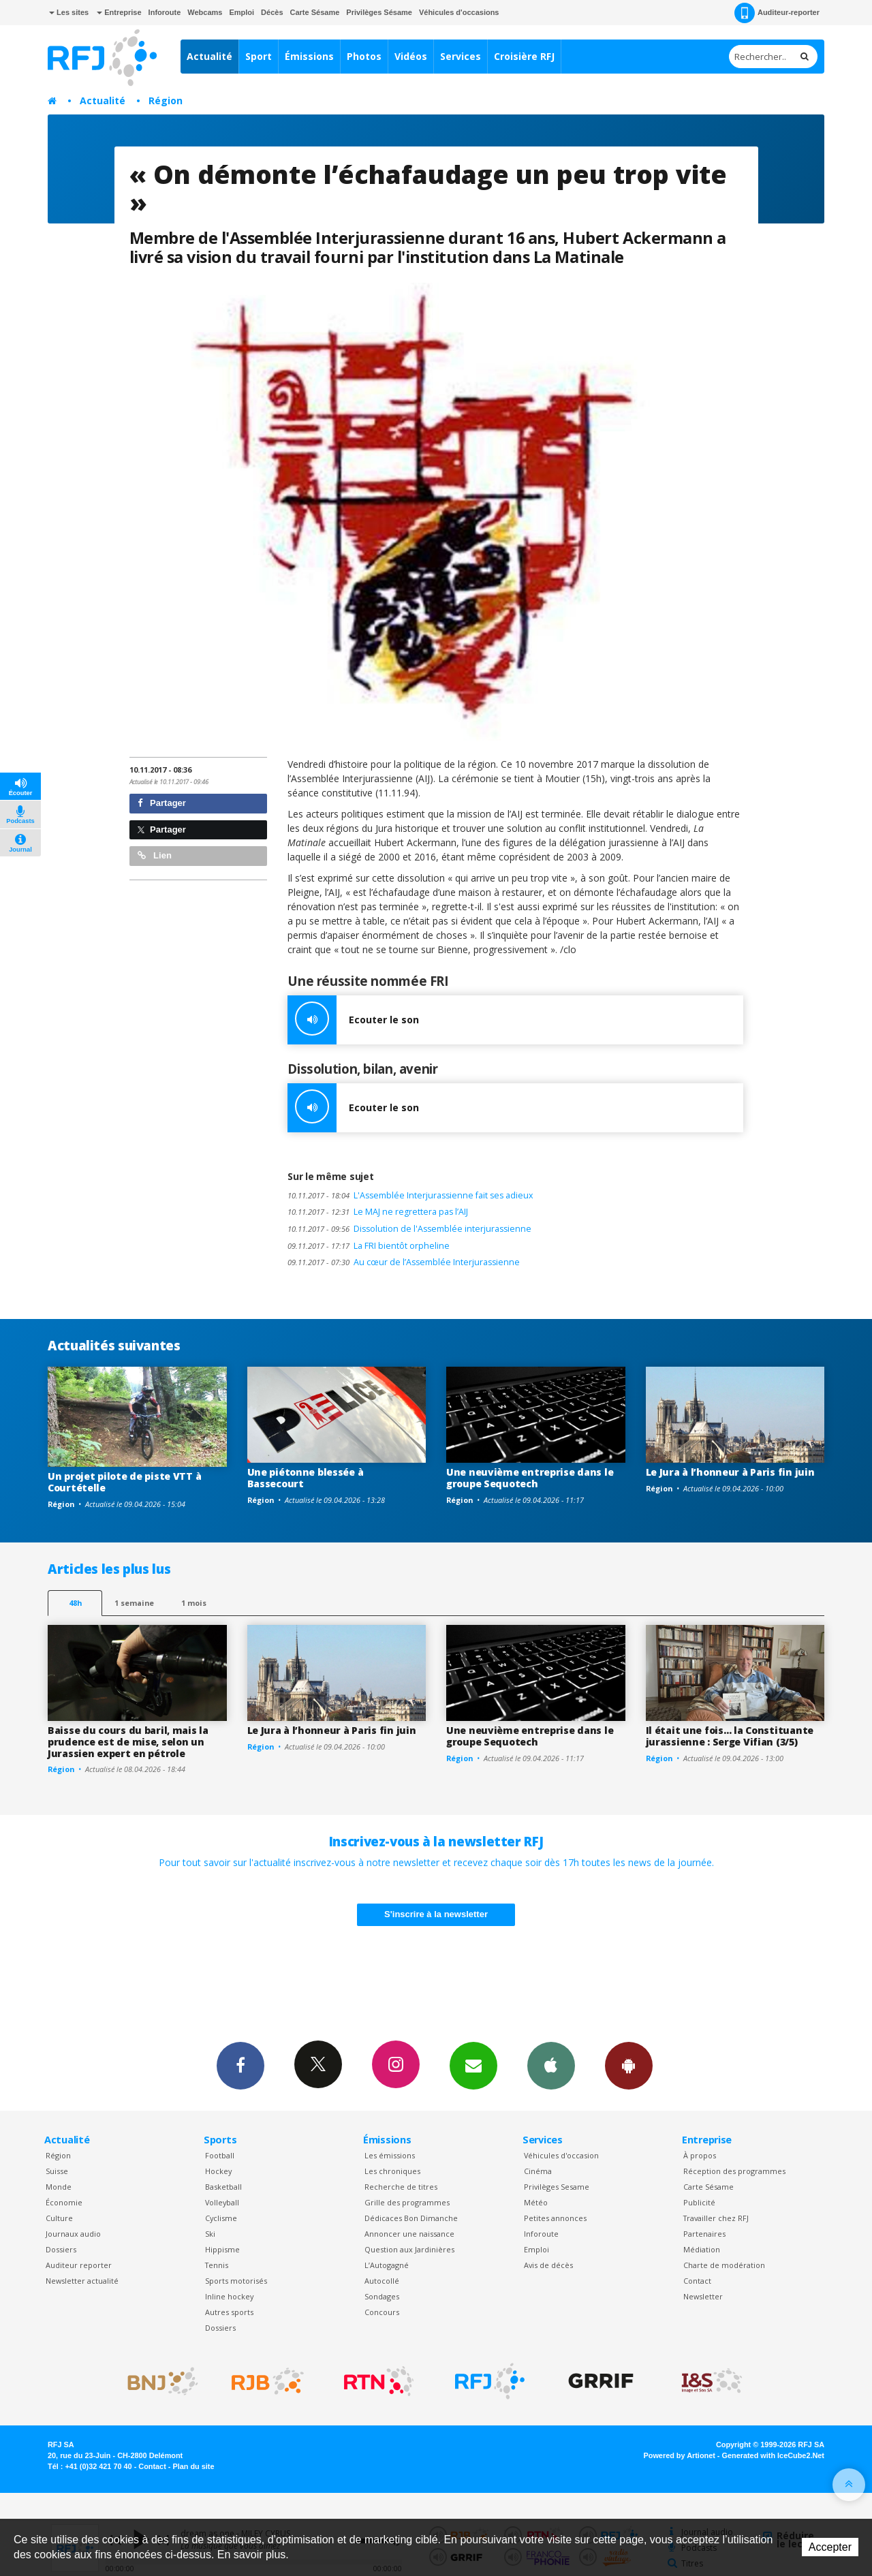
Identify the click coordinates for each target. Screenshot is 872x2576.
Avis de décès (548, 2265)
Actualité (209, 56)
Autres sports (229, 2312)
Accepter (830, 2547)
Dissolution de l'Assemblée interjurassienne (409, 1229)
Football (219, 2155)
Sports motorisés (236, 2280)
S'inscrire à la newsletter (436, 1914)
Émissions (309, 56)
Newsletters (473, 2065)
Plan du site (193, 2466)
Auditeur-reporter (777, 13)
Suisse (57, 2171)
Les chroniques (392, 2171)
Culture (59, 2218)
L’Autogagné (386, 2265)
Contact (697, 2280)
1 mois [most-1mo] (193, 1603)
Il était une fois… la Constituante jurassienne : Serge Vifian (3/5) (729, 1736)
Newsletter (703, 2296)
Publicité (699, 2202)
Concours (381, 2312)
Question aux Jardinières (409, 2249)
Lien (155, 855)
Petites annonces (555, 2218)
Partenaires (704, 2233)
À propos (699, 2155)
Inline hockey (229, 2296)
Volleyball (222, 2202)
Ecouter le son (353, 1019)
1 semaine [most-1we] (134, 1603)
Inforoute (165, 12)
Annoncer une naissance (409, 2233)
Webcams (204, 12)
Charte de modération (724, 2265)
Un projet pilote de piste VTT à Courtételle (124, 1482)
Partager (162, 803)
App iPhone (551, 2065)
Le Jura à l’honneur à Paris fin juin (730, 1471)
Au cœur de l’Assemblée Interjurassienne (403, 1262)
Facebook (240, 2065)
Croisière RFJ (524, 56)
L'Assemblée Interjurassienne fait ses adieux (410, 1195)
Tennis (216, 2265)
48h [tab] (75, 1603)
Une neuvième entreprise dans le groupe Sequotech (529, 1477)
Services (460, 56)
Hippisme (222, 2249)
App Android (629, 2065)
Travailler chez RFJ (716, 2218)
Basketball (223, 2186)
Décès (272, 12)
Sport (258, 56)
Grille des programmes (407, 2202)
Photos (364, 56)
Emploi (241, 12)
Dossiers (61, 2249)
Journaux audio (73, 2233)
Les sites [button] (69, 12)
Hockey (218, 2171)
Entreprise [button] (119, 12)
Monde (59, 2186)
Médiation (701, 2249)
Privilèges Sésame (379, 12)
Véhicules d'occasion (561, 2155)
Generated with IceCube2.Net (773, 2455)
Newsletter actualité (82, 2280)
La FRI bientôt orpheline (368, 1246)
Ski (210, 2233)
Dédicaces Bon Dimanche (411, 2218)
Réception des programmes (734, 2171)
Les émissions (389, 2155)
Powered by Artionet (679, 2455)
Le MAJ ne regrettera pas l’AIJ (377, 1211)
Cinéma (538, 2171)
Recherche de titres (400, 2186)
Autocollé (381, 2280)
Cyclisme (221, 2218)
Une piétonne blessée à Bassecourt (305, 1477)
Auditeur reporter (79, 2265)
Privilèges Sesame (556, 2186)
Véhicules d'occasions (459, 12)
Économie (64, 2202)
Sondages (381, 2296)
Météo (536, 2202)
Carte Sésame (315, 12)
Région (166, 100)
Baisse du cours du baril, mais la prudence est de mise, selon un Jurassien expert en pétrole (128, 1742)
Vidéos (410, 56)
